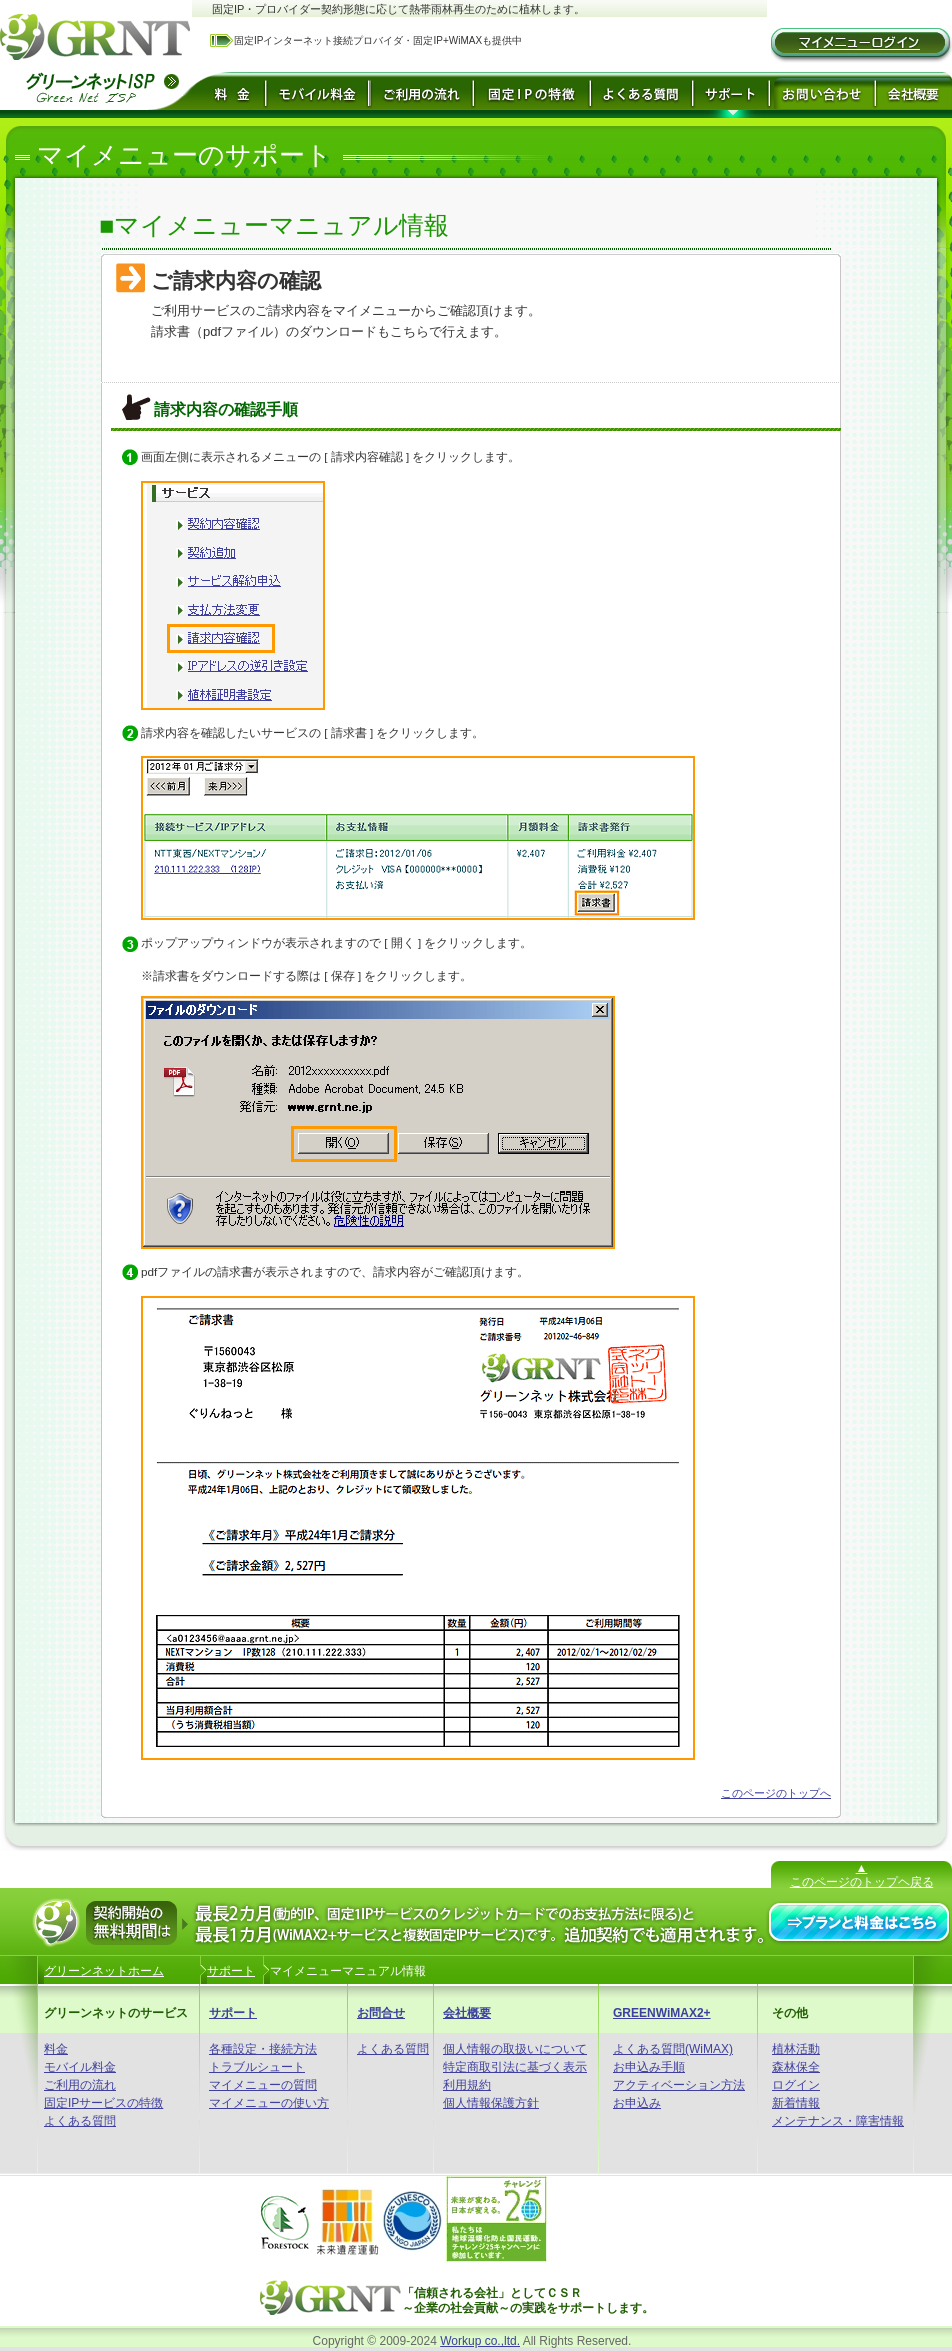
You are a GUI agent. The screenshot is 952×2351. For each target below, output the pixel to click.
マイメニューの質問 (263, 2085)
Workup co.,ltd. (480, 2341)
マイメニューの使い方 (269, 2103)
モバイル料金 (80, 2067)
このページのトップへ (776, 1793)
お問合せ (381, 2013)
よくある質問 (80, 2121)
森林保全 (796, 2067)
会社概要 (467, 2013)
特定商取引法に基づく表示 (515, 2067)
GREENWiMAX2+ (662, 2013)
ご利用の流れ (80, 2085)
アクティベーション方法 (679, 2085)
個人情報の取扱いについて (515, 2049)
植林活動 (796, 2049)
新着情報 (796, 2103)
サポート (233, 2013)
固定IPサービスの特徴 (103, 2103)
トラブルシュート (257, 2067)
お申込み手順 (649, 2067)
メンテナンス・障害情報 (838, 2121)
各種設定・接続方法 (263, 2049)
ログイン (796, 2085)
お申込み (637, 2103)
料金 (56, 2049)
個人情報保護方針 (491, 2103)
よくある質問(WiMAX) (673, 2049)
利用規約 (467, 2085)
